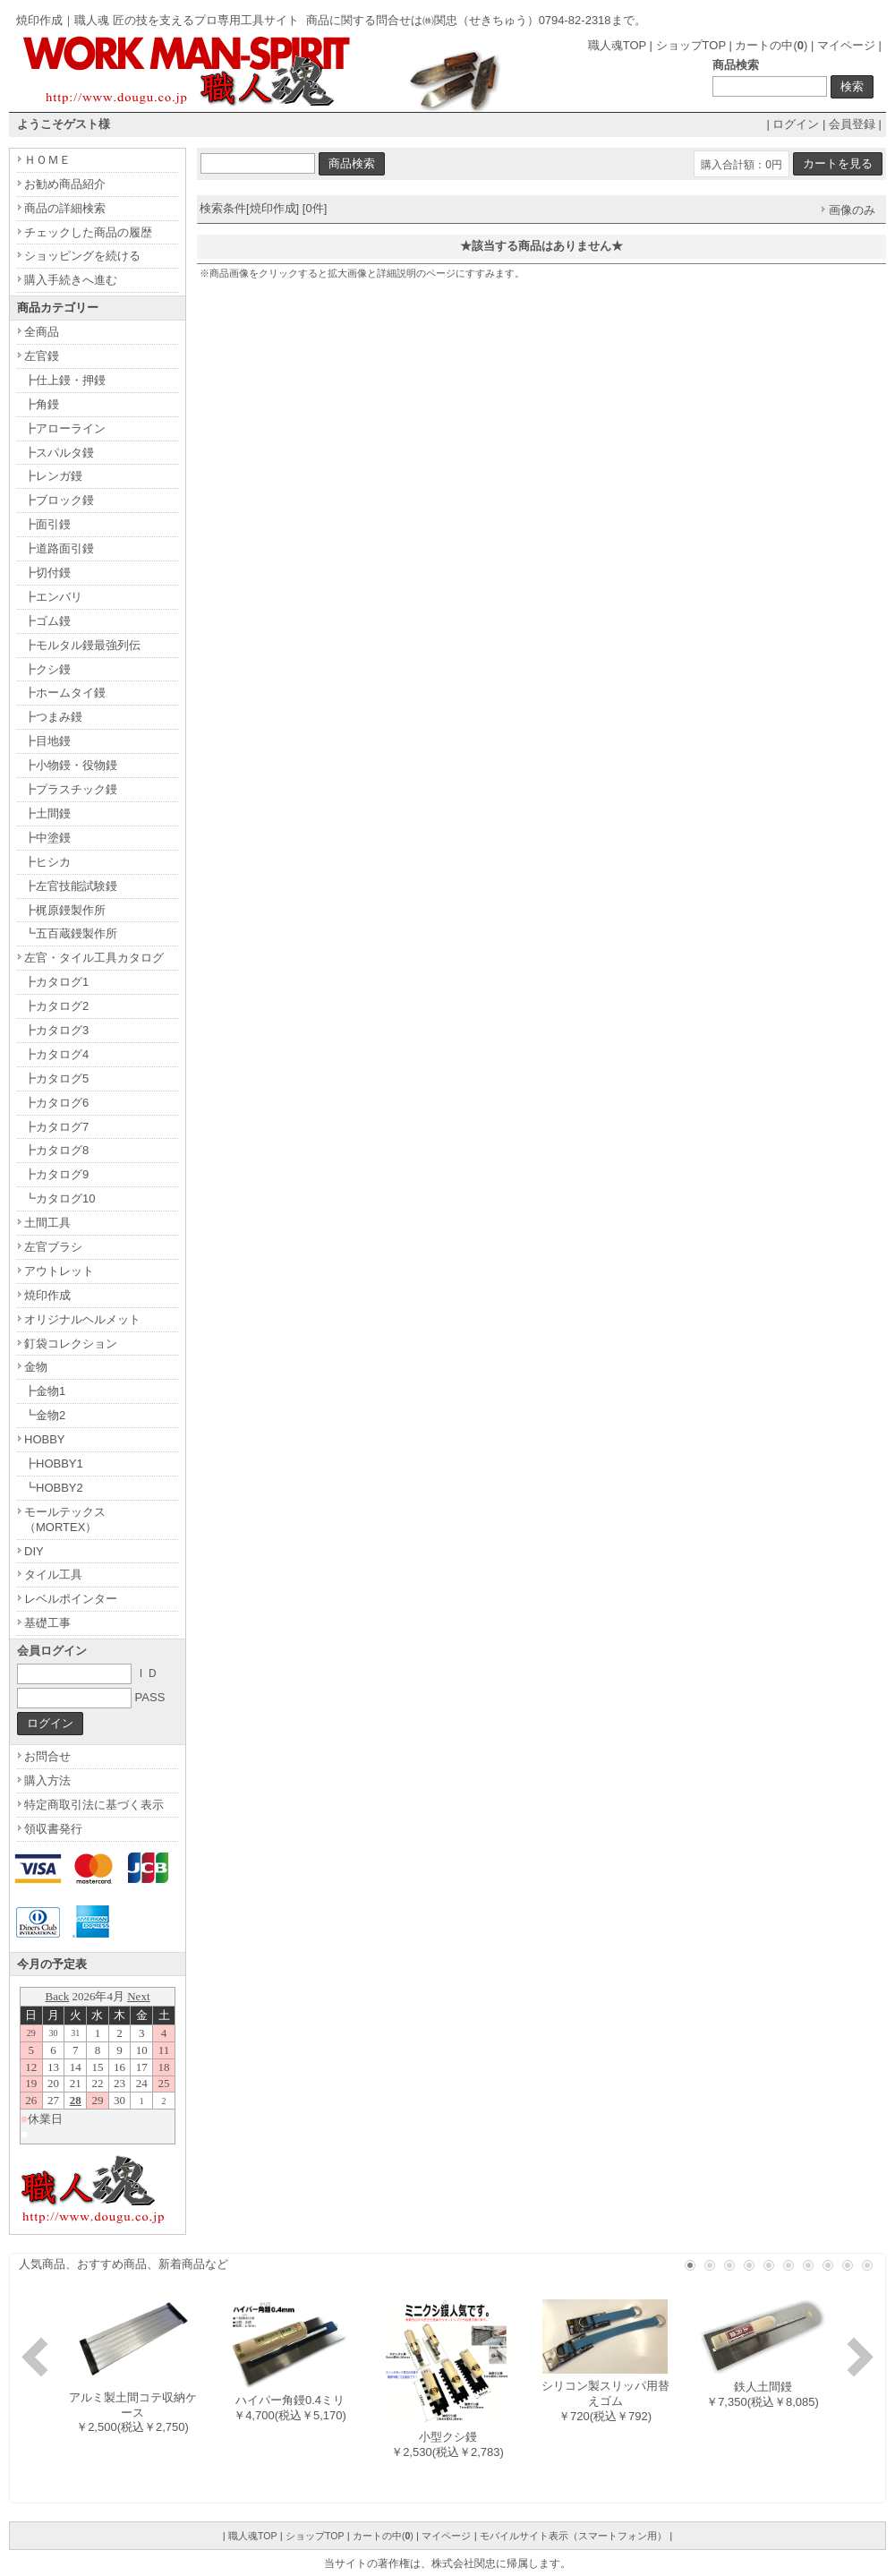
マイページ (846, 45)
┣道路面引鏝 (59, 548)
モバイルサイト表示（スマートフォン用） (573, 2535)
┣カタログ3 (56, 1030)
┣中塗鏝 (47, 837)
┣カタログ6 (56, 1102)
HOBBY (44, 1439)
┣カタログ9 (56, 1174)
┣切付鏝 (47, 572)
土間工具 (47, 1222)
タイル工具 (53, 1574)
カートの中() (771, 45)
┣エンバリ (53, 596)
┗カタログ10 (59, 1198)
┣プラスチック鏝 (70, 789)
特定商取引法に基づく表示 (94, 1804)
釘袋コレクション (70, 1343)
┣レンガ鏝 (53, 476)
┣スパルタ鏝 (59, 452)
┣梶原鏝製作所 (65, 910)
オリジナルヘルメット (82, 1319)
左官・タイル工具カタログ (94, 957)
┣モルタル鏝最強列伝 (82, 645)
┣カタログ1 (56, 981)
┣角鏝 (41, 404)
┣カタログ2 (56, 1006)
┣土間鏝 (47, 813)
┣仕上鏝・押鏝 (65, 380)
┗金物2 (44, 1415)
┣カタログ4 (56, 1054)
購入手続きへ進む (70, 280)
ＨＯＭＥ (47, 160)
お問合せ (47, 1756)
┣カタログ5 (56, 1078)
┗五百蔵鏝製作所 (70, 933)
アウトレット (59, 1271)
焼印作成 (47, 1295)
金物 (35, 1367)
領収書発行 (53, 1829)
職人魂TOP (617, 45)
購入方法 (47, 1780)
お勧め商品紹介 (65, 184)
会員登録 (852, 124)
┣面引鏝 (47, 524)
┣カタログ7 (56, 1127)
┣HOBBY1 (53, 1463)
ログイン (795, 124)
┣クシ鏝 (47, 669)
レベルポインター (70, 1598)
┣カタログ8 (56, 1150)
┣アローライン (65, 428)
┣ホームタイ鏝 (65, 692)
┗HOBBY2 (53, 1487)
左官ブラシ (53, 1247)
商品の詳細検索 (65, 208)
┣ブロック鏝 (59, 500)
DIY (34, 1551)
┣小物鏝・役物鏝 (70, 765)
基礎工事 (47, 1623)
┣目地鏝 (47, 741)
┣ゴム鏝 (47, 621)
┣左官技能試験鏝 (70, 886)
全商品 (41, 331)
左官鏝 (41, 356)
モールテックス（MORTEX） (65, 1519)
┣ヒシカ (47, 862)
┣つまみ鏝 (53, 716)
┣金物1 (44, 1391)
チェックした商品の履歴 (88, 232)
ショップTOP (691, 45)
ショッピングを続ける (82, 255)
